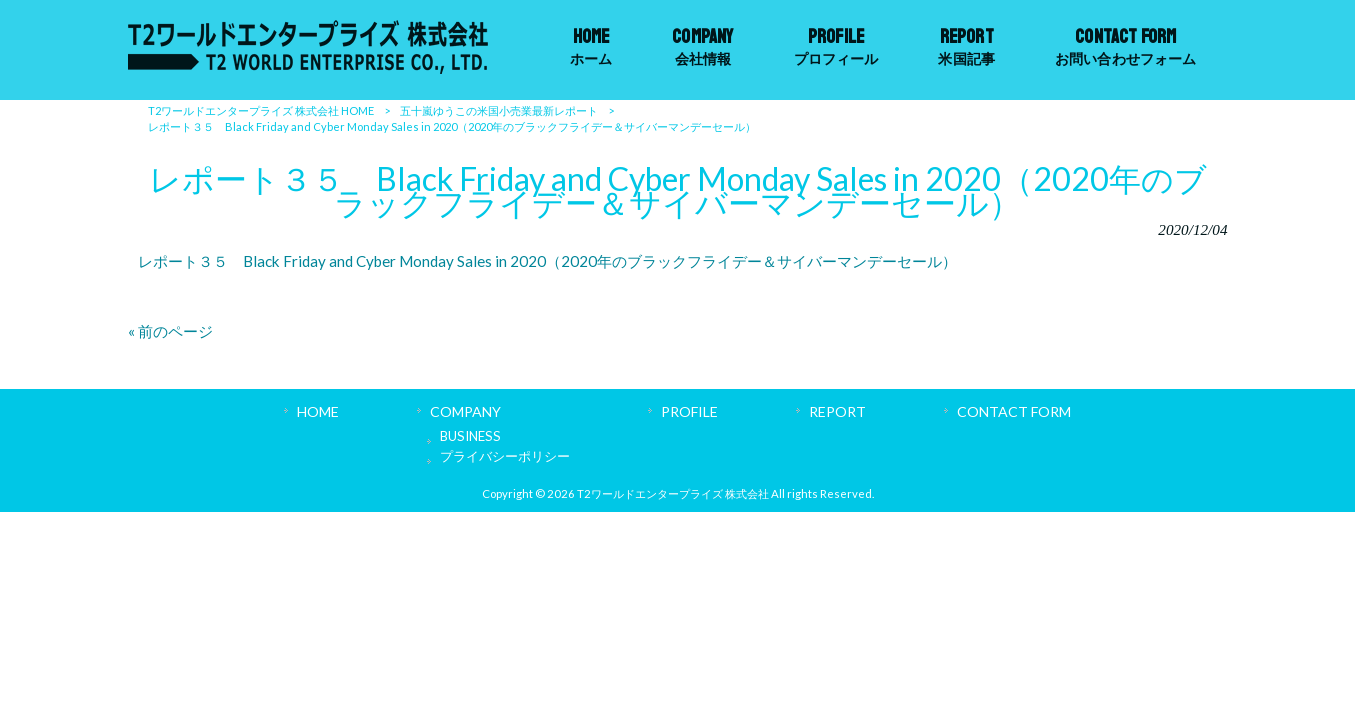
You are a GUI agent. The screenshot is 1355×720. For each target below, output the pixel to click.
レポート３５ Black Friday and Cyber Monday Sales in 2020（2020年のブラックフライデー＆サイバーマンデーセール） (547, 261)
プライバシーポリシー (505, 456)
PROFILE (689, 411)
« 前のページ (170, 331)
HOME (318, 411)
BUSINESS (470, 436)
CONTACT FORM (1014, 411)
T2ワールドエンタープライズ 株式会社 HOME (261, 110)
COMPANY (465, 411)
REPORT (837, 411)
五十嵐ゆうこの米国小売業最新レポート (499, 110)
